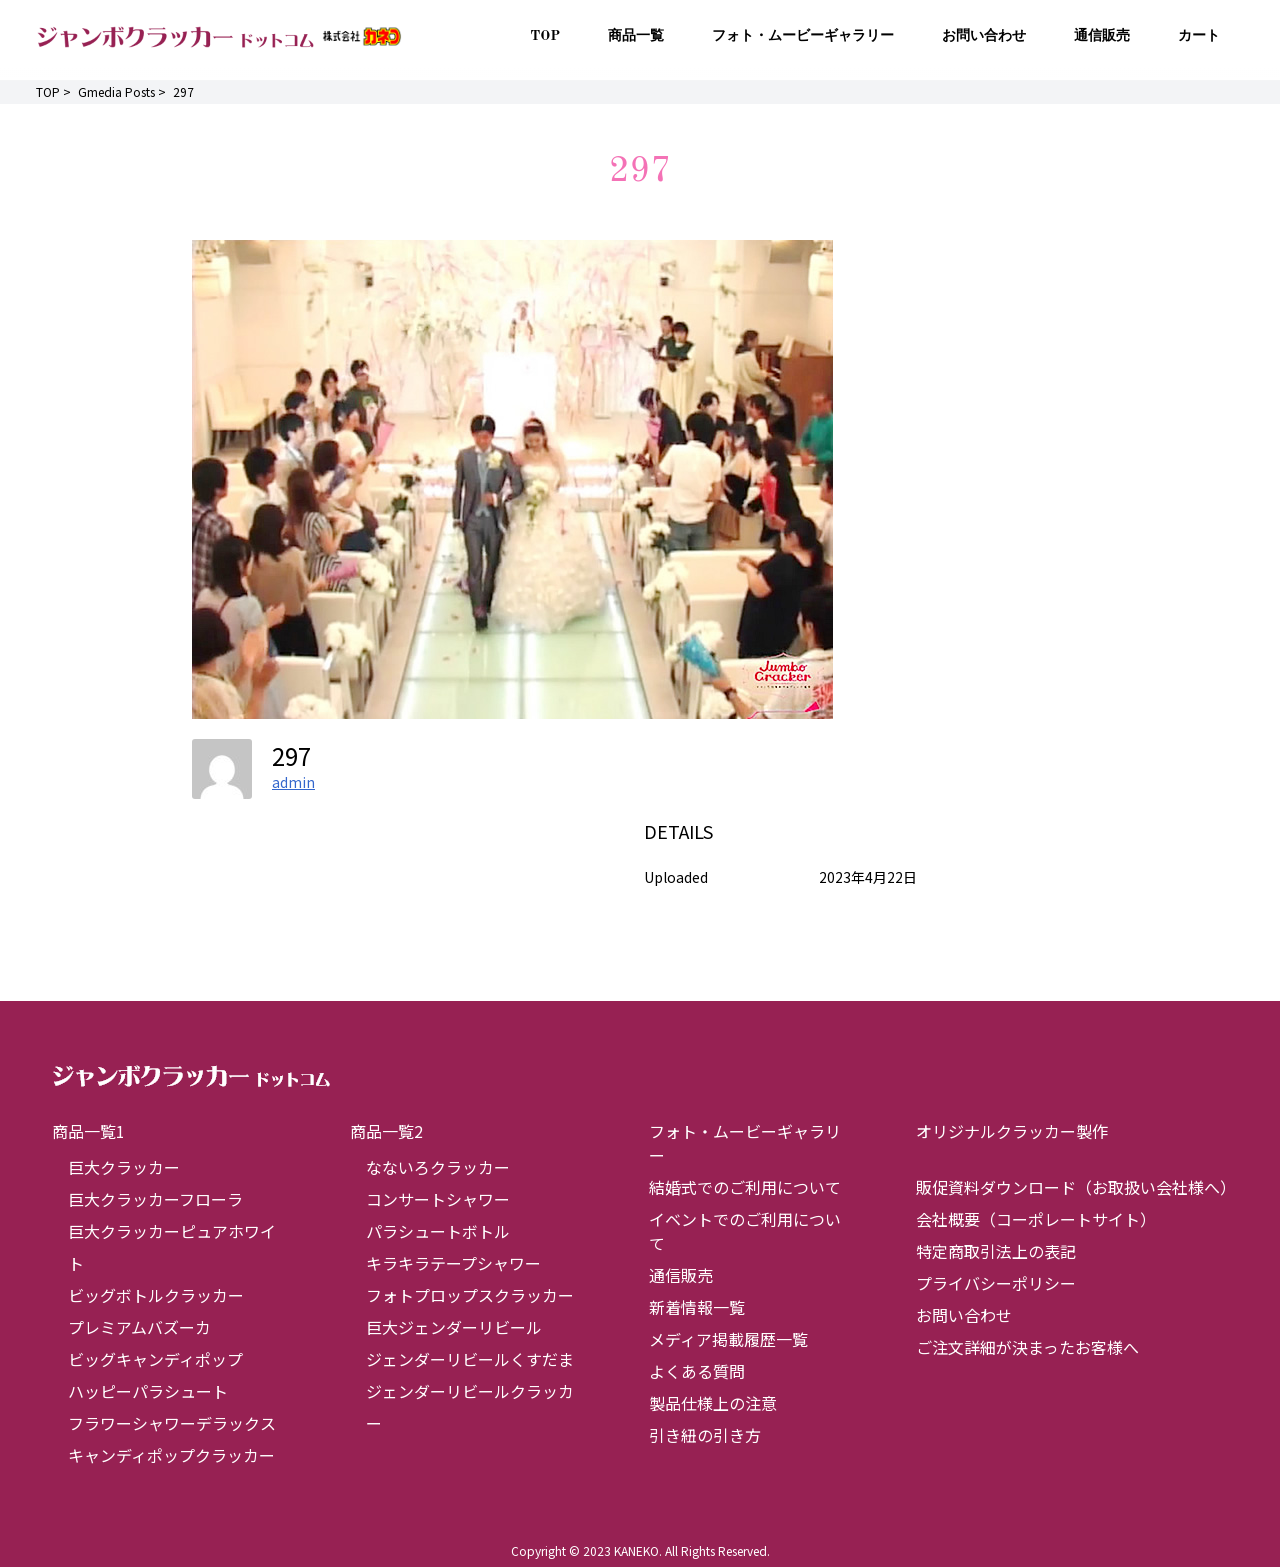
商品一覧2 (386, 1131)
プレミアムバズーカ (139, 1327)
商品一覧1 (88, 1131)
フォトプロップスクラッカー (470, 1295)
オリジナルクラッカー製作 (1012, 1131)
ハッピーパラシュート (148, 1391)
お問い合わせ (984, 36)
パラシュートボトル (438, 1231)
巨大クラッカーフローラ (155, 1199)
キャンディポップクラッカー (171, 1455)
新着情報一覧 (697, 1307)
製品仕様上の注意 (713, 1403)
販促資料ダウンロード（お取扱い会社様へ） (1076, 1187)
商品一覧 (636, 36)
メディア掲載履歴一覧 (728, 1339)
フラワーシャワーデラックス (172, 1423)
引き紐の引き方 (705, 1435)
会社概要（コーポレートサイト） (1036, 1219)
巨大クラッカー (124, 1167)
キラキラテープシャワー (453, 1263)
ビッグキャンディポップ (155, 1359)
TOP (545, 36)
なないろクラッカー (438, 1167)
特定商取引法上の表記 (996, 1251)
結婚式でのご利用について (745, 1187)
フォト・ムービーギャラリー (803, 36)
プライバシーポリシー (996, 1283)
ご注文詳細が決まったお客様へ (1027, 1347)
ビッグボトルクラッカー (156, 1295)
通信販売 (1102, 36)
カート (1199, 36)
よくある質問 (697, 1371)
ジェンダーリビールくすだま (470, 1359)
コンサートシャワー (438, 1199)
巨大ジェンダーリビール (454, 1327)
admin (293, 782)
